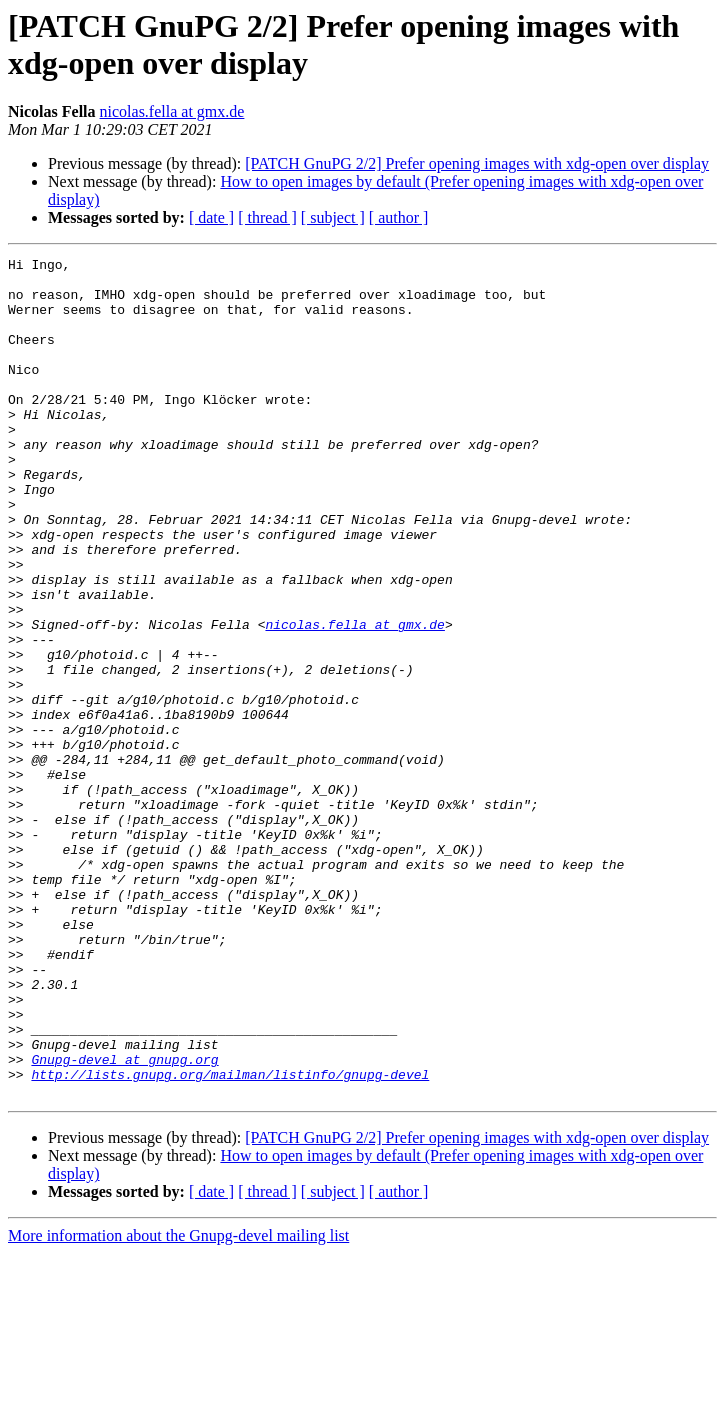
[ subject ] (333, 217)
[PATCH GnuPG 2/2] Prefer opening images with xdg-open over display (477, 163)
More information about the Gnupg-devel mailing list (178, 1403)
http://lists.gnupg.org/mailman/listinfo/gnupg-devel (230, 1239)
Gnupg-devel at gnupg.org (124, 1221)
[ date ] (211, 217)
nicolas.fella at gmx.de (172, 111)
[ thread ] (267, 217)
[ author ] (399, 217)
